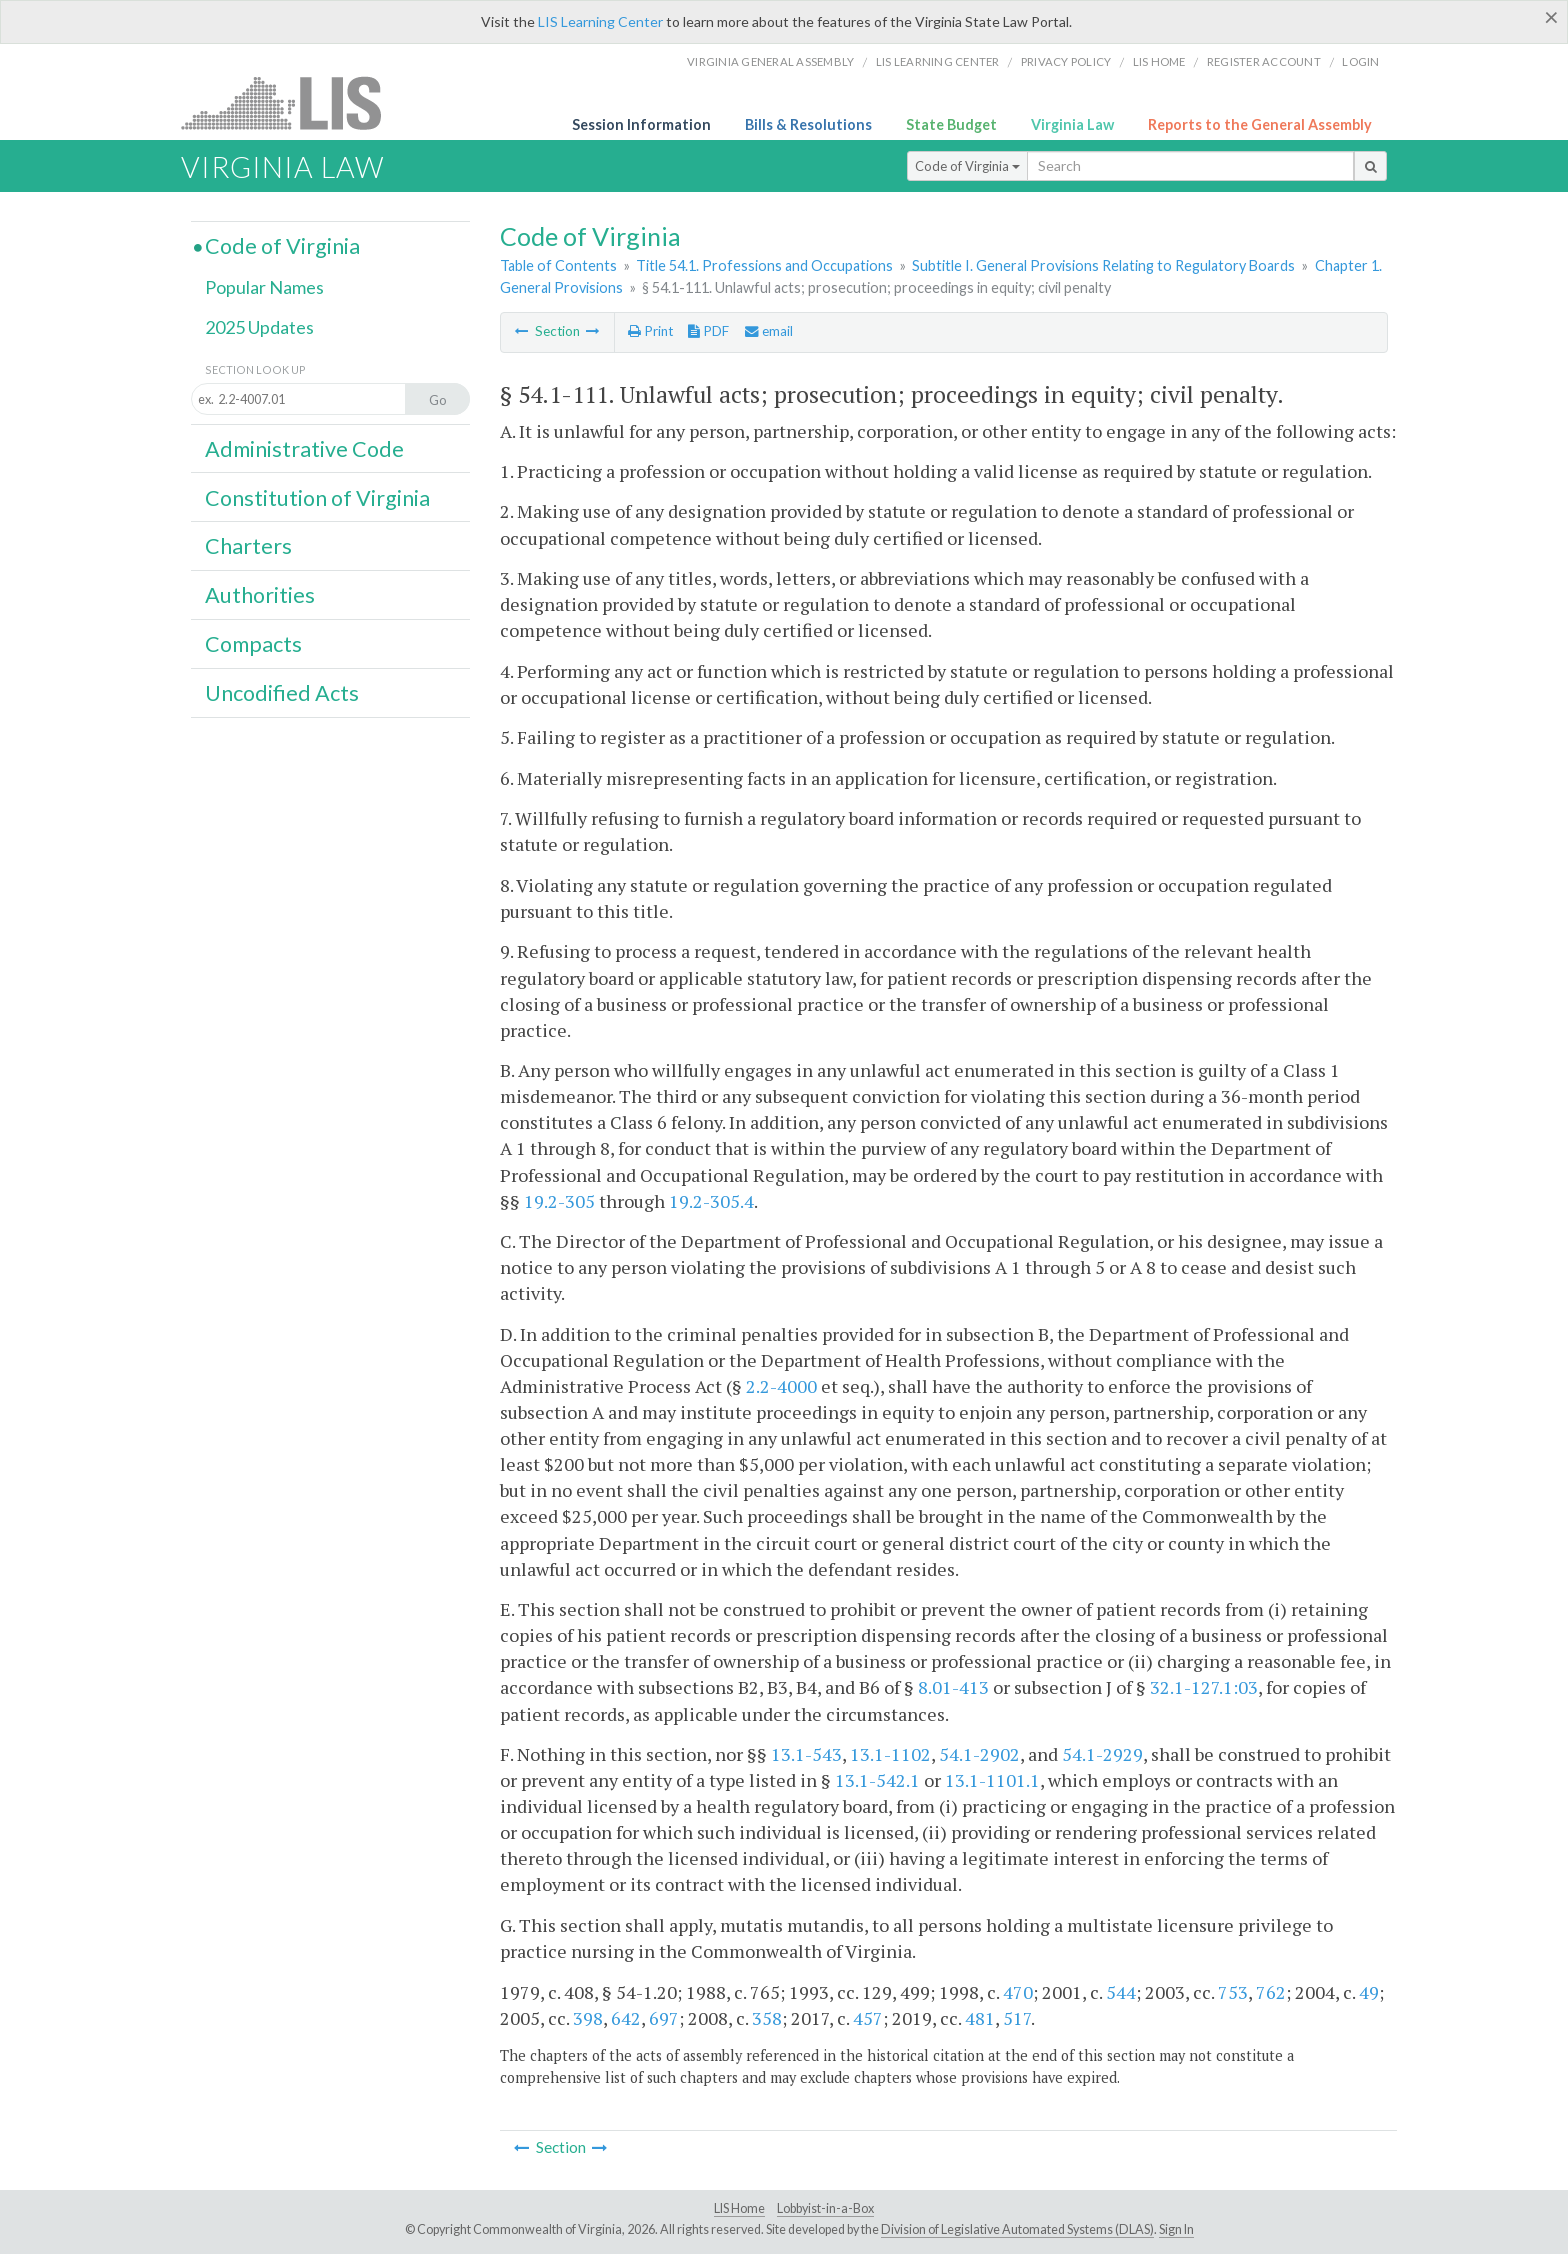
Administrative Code (304, 449)
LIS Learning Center (600, 21)
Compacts (253, 644)
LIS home (1159, 61)
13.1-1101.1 (992, 1780)
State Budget (951, 124)
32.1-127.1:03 (1204, 1687)
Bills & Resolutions (808, 124)
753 (1233, 1992)
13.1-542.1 (877, 1780)
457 (868, 2018)
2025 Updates (259, 327)
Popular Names (264, 287)
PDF (708, 331)
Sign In (1176, 2229)
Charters (248, 546)
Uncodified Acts (282, 693)
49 (1369, 1992)
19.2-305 (559, 1201)
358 (767, 2018)
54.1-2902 (979, 1754)
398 (588, 2018)
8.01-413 (953, 1687)
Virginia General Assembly (770, 61)
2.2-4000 (781, 1386)
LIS (292, 102)
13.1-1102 (890, 1754)
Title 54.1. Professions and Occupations (764, 265)
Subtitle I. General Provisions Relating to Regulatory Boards (1103, 265)
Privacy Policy (1066, 61)
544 (1121, 1992)
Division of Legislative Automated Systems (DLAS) (1017, 2229)
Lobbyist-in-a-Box (825, 2208)
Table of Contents (558, 265)
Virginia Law (1072, 124)
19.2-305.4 (711, 1201)
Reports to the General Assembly (1260, 124)
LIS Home (739, 2208)
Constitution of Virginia (317, 498)
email (769, 331)
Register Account (1264, 61)
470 (1018, 1992)
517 (1017, 2018)
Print (650, 331)
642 (626, 2018)
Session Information (641, 124)
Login (1360, 61)
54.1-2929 (1102, 1754)
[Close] (1551, 17)
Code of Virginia (967, 166)
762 (1271, 1992)
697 (664, 2018)
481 (980, 2018)
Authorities (260, 595)
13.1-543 (806, 1754)
